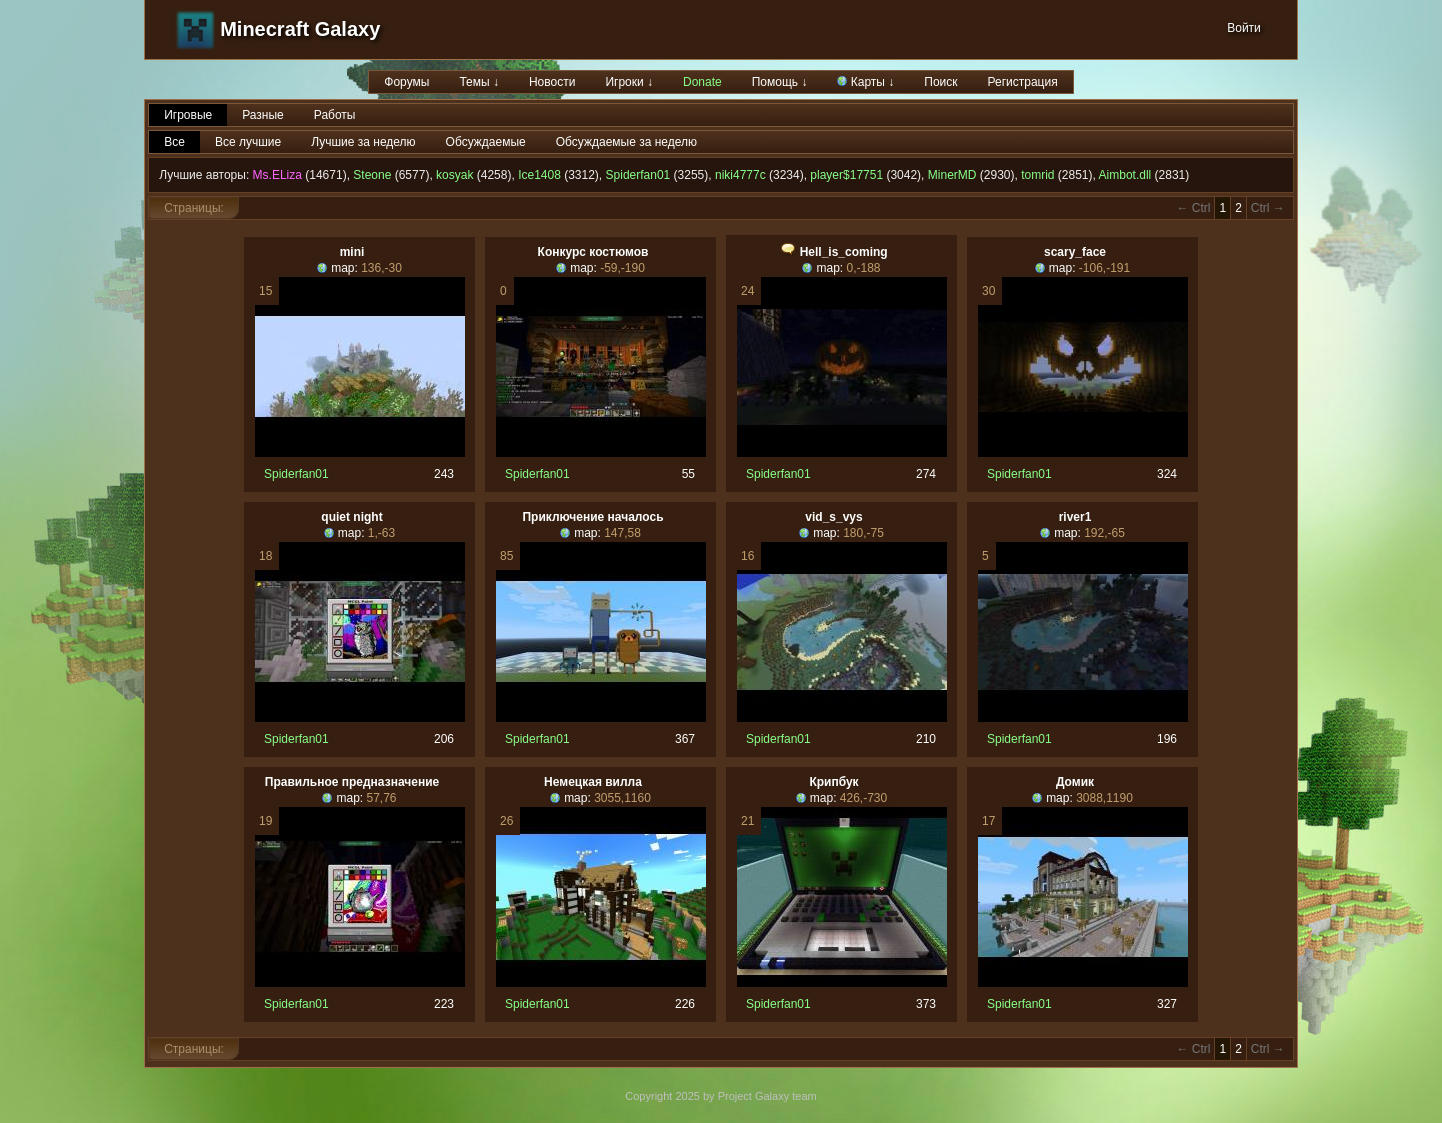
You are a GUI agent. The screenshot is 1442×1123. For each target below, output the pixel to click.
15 (265, 291)
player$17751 (846, 175)
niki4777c (740, 175)
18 (265, 556)
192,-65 (1104, 533)
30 (988, 291)
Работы (335, 115)
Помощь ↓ (780, 82)
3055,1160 (622, 798)
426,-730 (863, 798)
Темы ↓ (479, 82)
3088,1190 (1104, 798)
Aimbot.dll (1125, 175)
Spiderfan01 (638, 175)
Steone (372, 175)
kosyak (454, 175)
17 (988, 821)
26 (506, 821)
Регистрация (1023, 82)
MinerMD (952, 175)
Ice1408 (539, 175)
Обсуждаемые (486, 142)
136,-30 (381, 268)
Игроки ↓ (629, 82)
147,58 (622, 533)
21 (747, 821)
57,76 (381, 798)
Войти (1244, 28)
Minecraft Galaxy (300, 29)
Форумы (406, 82)
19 (265, 821)
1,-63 (381, 533)
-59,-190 (622, 268)
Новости (552, 82)
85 (506, 556)
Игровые (188, 115)
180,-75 (863, 533)
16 (747, 556)
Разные (263, 115)
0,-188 (863, 268)
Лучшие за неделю (363, 142)
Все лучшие (248, 142)
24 (747, 291)
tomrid (1037, 175)
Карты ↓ (865, 82)
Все (174, 142)
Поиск (940, 82)
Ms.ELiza (277, 175)
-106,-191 (1104, 268)
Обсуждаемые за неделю (626, 142)
